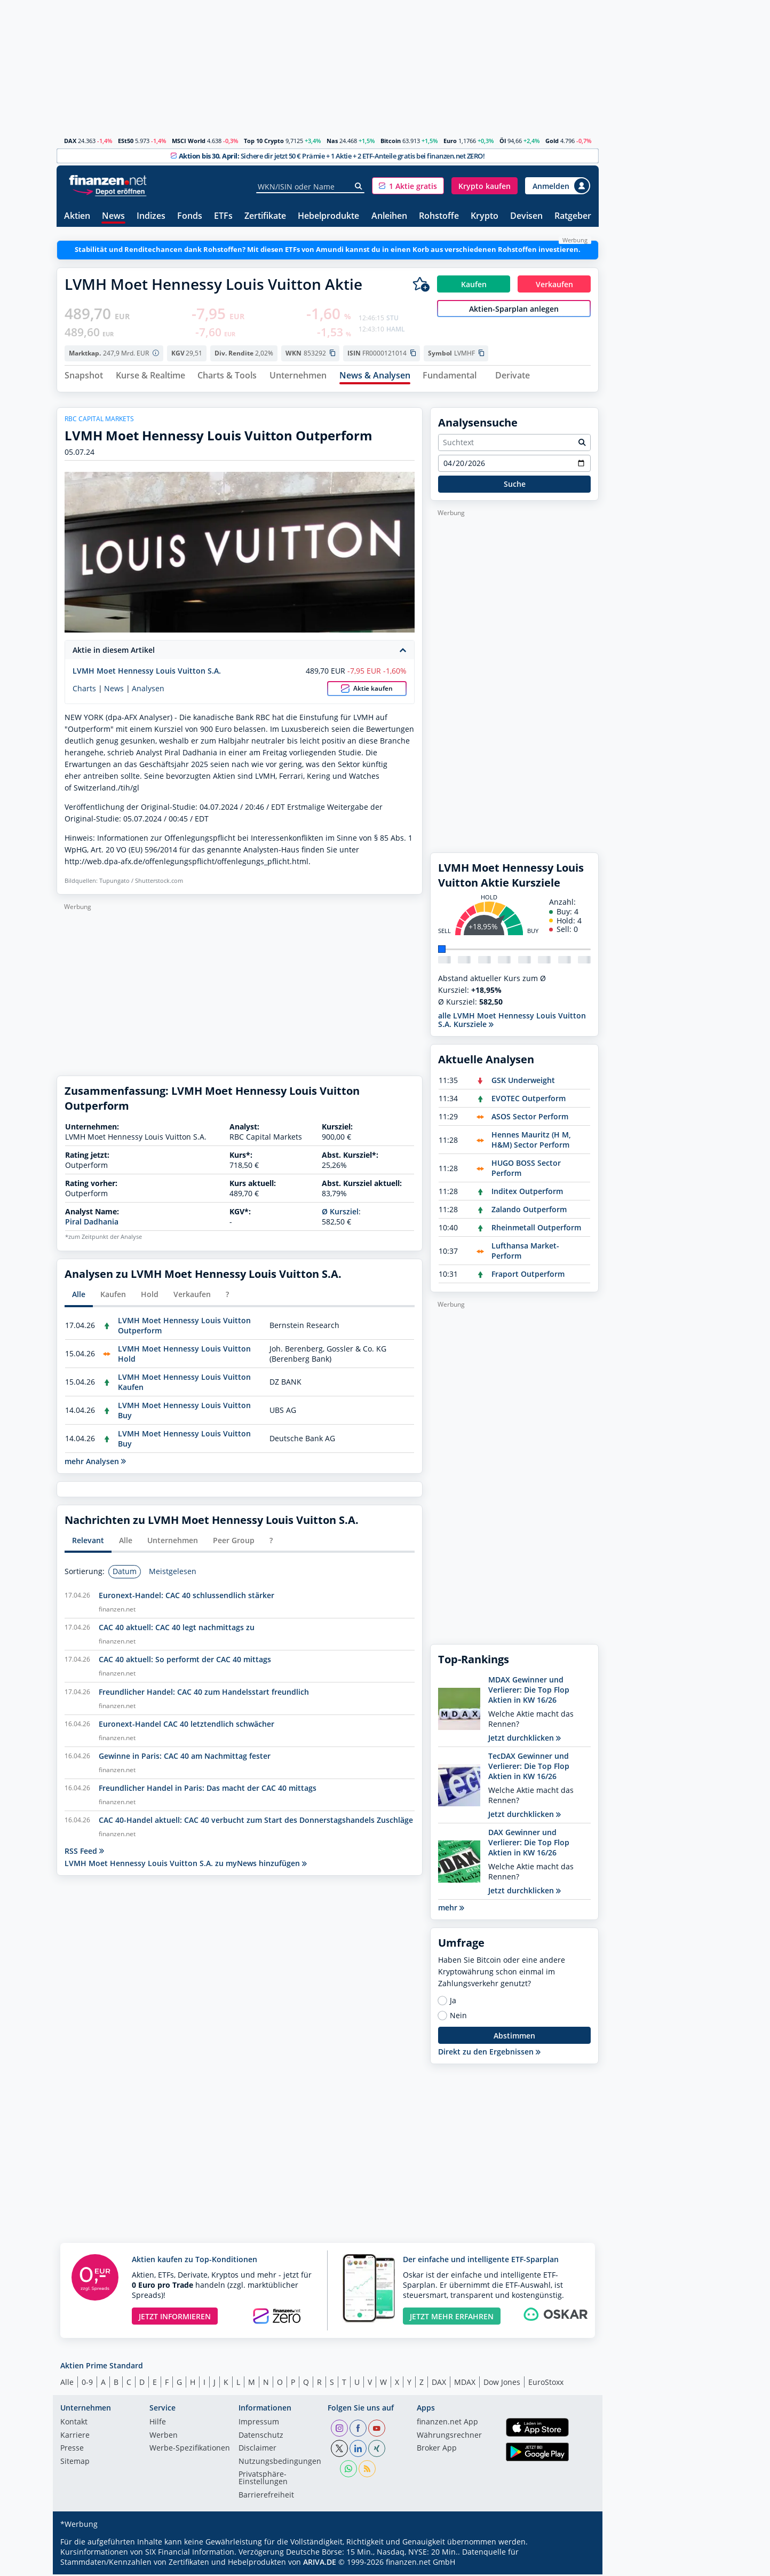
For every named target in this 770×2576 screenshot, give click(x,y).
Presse (72, 2450)
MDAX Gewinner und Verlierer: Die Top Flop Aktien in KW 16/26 (528, 1691)
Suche (515, 485)
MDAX (464, 2383)
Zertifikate (265, 216)
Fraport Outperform (528, 1275)
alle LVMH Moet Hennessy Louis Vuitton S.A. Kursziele (512, 1021)
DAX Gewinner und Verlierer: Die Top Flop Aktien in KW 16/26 (528, 1844)
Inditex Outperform (527, 1193)
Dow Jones (501, 2383)
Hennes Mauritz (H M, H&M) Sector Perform (531, 1141)
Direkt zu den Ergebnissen (489, 2053)
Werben (163, 2436)
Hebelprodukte (328, 216)
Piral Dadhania (91, 1223)
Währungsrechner (449, 2436)
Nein (458, 2017)
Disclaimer (257, 2450)
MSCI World (188, 141)
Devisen (526, 216)
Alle (67, 2383)
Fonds (189, 216)
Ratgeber (572, 216)
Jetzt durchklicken (524, 1739)
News (113, 216)
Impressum (259, 2424)
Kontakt (74, 2424)
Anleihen (389, 216)
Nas (332, 141)
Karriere (75, 2436)
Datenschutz (261, 2436)
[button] (408, 185)
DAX (70, 141)
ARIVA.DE (319, 2563)
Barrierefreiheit (266, 2496)
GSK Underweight (523, 1082)
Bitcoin (390, 141)
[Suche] (358, 186)
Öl (502, 141)
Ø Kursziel (340, 1213)
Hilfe (157, 2424)
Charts (84, 690)
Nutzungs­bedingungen (280, 2463)
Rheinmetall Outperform (536, 1229)
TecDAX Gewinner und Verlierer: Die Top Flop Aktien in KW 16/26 (528, 1767)
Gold (552, 141)
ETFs (223, 216)
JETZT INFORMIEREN (175, 2317)
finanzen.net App (447, 2424)
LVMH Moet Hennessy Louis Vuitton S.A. (147, 672)
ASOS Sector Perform (529, 1118)
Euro (450, 141)
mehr (451, 1909)
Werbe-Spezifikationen (189, 2450)
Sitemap (75, 2463)
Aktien (77, 216)
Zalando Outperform (529, 1211)
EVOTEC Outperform (528, 1100)
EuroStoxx (545, 2383)
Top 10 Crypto (264, 141)
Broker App (437, 2450)
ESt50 (125, 141)
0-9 (87, 2383)
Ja (453, 2002)
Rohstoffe (439, 216)
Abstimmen (514, 2037)
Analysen (148, 690)
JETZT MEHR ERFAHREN (452, 2317)
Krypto (484, 216)
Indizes (151, 216)
